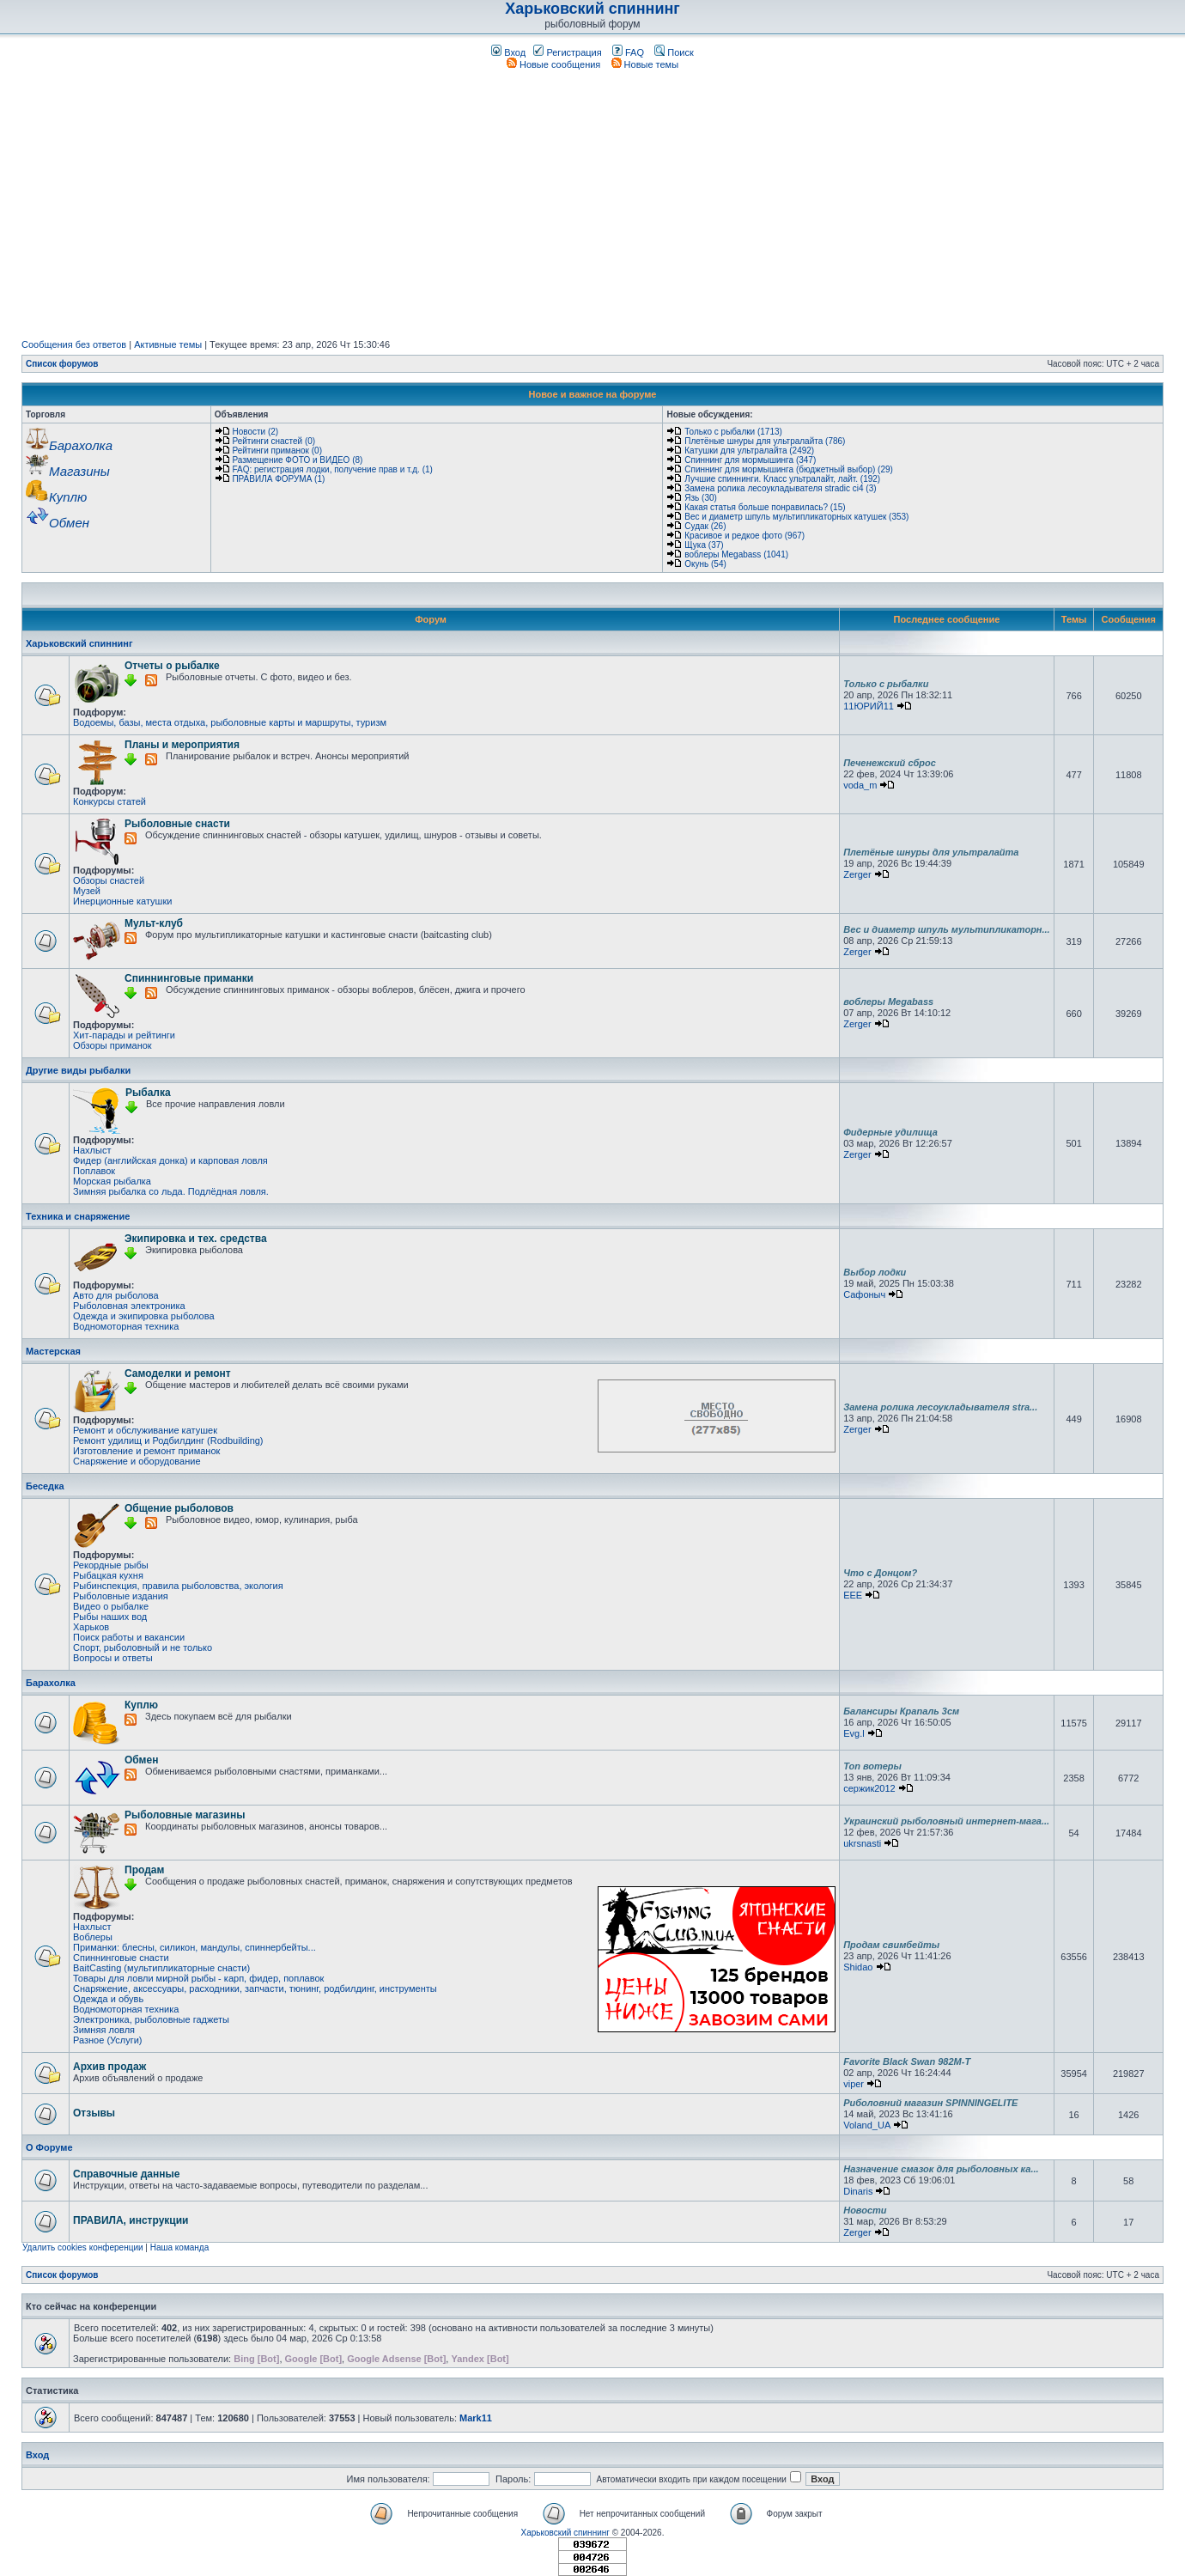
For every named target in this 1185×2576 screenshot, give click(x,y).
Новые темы (645, 64)
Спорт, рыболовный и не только (142, 1647)
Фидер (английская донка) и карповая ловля (170, 1160)
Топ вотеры (872, 1766)
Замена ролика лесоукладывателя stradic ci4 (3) (780, 488)
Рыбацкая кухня (108, 1575)
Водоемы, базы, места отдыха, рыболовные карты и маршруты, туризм (229, 722)
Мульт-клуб (154, 923)
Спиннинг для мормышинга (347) (750, 460)
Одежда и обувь (108, 1999)
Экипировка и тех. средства (196, 1239)
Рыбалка (148, 1093)
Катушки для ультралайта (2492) (749, 450)
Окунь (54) (705, 564)
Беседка (45, 1486)
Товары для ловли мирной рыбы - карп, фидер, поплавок (198, 1978)
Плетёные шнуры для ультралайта (930, 852)
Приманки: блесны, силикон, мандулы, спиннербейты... (194, 1947)
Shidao (857, 1967)
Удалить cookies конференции (82, 2247)
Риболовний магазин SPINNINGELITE (930, 2103)
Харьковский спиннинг (592, 8)
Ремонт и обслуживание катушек (145, 1430)
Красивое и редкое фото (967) (744, 535)
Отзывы (94, 2113)
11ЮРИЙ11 (868, 706)
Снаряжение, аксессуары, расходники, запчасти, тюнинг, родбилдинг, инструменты (255, 1988)
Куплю (141, 1705)
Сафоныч (864, 1294)
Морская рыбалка (112, 1181)
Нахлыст (92, 1150)
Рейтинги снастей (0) (273, 441)
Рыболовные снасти (177, 824)
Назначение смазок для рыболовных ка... (940, 2169)
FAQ (628, 52)
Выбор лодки (874, 1272)
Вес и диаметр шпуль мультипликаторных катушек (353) (796, 516)
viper (853, 2084)
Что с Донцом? (880, 1573)
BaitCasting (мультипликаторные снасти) (161, 1968)
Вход (508, 52)
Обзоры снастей (108, 880)
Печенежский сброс (889, 763)
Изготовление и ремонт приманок (146, 1451)
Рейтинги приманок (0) (277, 450)
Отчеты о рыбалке (172, 666)
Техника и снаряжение (78, 1216)
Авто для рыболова (116, 1295)
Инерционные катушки (122, 901)
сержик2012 (869, 1788)
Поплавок (94, 1171)
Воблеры (92, 1937)
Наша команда (180, 2247)
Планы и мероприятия (182, 745)
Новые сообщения (553, 64)
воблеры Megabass (888, 1001)
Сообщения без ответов (73, 344)
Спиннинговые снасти (121, 1957)
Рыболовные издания (120, 1596)
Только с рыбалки (885, 684)
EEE (852, 1595)
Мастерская (53, 1351)
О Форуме (49, 2147)
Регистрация (567, 52)
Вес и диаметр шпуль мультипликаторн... (946, 929)
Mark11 (475, 2418)
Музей (86, 891)
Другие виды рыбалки (78, 1070)
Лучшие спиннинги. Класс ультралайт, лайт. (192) (782, 479)
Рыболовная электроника (129, 1305)
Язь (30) (700, 497)
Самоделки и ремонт (178, 1373)
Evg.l (853, 1733)
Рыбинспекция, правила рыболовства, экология (178, 1585)
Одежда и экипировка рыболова (144, 1316)
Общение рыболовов (179, 1508)
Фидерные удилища (890, 1132)
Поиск (674, 52)
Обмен (141, 1760)
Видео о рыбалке (111, 1606)
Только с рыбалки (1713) (733, 431)
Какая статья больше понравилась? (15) (764, 507)
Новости (864, 2210)
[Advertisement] (592, 204)
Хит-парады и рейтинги (124, 1035)
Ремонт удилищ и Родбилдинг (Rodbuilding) (168, 1440)
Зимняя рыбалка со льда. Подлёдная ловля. (171, 1191)
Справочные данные (126, 2174)
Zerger (857, 874)
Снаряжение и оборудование (137, 1461)
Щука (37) (703, 545)
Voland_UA (866, 2125)
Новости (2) (255, 431)
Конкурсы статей (109, 801)
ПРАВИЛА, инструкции (130, 2220)
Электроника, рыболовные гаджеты (151, 2019)
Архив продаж (109, 2067)
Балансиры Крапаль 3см (901, 1711)
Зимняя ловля (104, 2030)
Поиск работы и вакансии (129, 1637)
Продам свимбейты (891, 1945)
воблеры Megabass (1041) (736, 554)
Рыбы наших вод (110, 1616)
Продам (144, 1870)
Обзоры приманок (112, 1045)
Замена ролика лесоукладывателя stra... (940, 1407)
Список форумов (62, 363)
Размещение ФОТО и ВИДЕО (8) (297, 460)
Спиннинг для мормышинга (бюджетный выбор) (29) (788, 469)
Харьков (91, 1627)
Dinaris (857, 2191)
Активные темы (168, 344)
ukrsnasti (862, 1843)
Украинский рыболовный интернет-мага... (946, 1821)
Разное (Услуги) (108, 2040)
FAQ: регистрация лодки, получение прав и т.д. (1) (332, 469)
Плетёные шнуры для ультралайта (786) (764, 441)
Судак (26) (705, 526)
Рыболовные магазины (185, 1815)
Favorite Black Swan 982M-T (906, 2061)
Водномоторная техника (126, 1326)
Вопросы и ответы (113, 1658)
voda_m (860, 785)
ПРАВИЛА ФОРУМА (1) (278, 479)
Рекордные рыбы (111, 1565)
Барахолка (51, 1683)
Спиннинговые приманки (189, 978)
